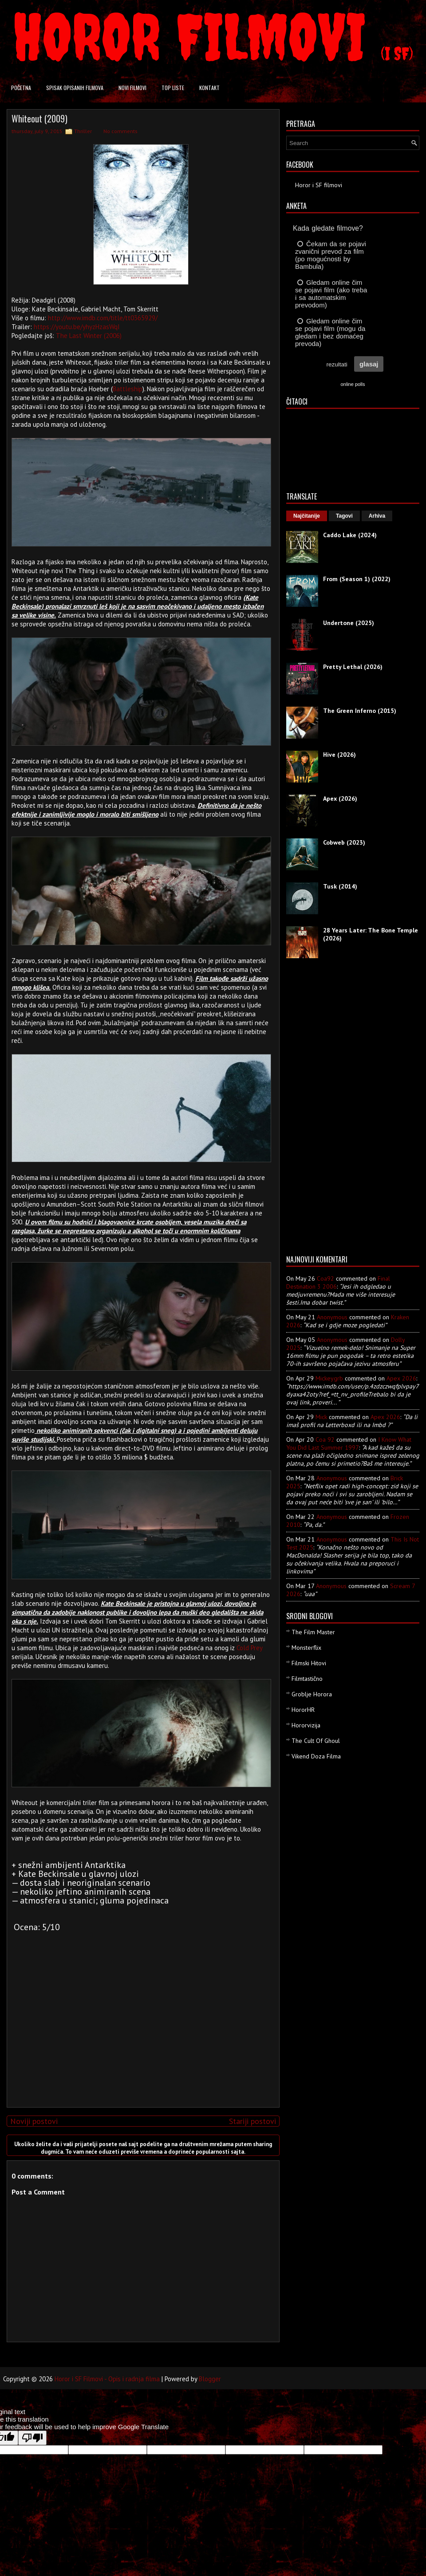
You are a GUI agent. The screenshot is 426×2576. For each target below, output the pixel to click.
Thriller (83, 131)
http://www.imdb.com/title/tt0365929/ (103, 318)
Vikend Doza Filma (316, 1756)
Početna (21, 87)
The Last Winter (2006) (89, 335)
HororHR (303, 1710)
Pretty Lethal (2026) (353, 667)
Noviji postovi (34, 2121)
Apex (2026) (340, 798)
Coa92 (325, 1278)
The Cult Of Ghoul (316, 1741)
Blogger (210, 2379)
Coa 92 (325, 1439)
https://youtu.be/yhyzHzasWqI (77, 326)
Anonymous (332, 1317)
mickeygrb (329, 1378)
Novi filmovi (132, 87)
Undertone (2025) (348, 623)
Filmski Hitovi (309, 1663)
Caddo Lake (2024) (350, 535)
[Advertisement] (141, 2038)
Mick (321, 1417)
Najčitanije (306, 516)
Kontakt (209, 87)
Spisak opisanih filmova (74, 87)
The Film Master (313, 1632)
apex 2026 (401, 1378)
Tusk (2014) (340, 886)
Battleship (127, 389)
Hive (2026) (339, 755)
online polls (352, 384)
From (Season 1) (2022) (356, 579)
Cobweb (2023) (344, 842)
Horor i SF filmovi (318, 185)
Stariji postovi (252, 2121)
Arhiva (377, 516)
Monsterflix (306, 1648)
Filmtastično (307, 1679)
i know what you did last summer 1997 (348, 1443)
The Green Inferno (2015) (359, 711)
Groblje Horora (312, 1694)
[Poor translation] (32, 2437)
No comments (120, 131)
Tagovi (344, 516)
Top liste (173, 87)
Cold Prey (249, 1648)
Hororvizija (306, 1725)
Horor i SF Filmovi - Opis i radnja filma (107, 2379)
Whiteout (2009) (39, 118)
